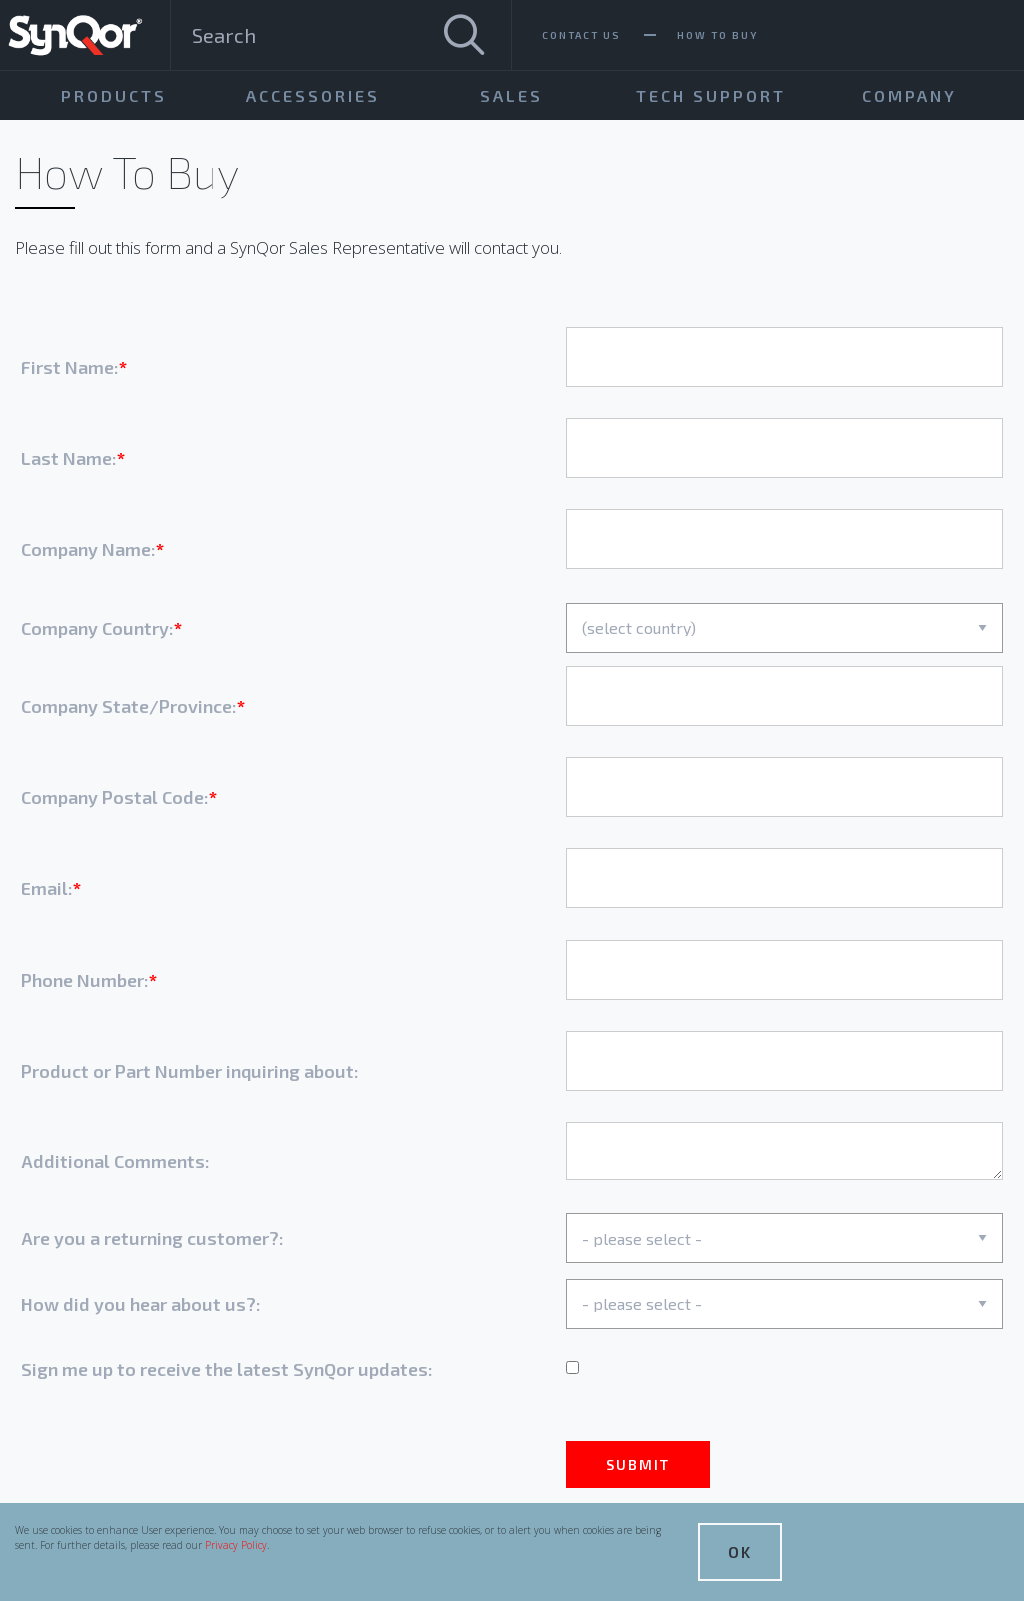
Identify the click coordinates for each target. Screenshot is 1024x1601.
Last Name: (69, 458)
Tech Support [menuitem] (711, 95)
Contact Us (581, 35)
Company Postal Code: (115, 797)
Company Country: (97, 628)
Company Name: (88, 549)
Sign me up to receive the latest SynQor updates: (227, 1369)
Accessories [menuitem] (313, 95)
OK (740, 1551)
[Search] (464, 35)
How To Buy (717, 35)
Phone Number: (85, 980)
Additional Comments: (115, 1161)
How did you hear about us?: (141, 1304)
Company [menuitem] (909, 95)
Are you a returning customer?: (152, 1238)
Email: (47, 888)
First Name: (70, 367)
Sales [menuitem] (511, 95)
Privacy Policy (236, 1545)
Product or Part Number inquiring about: (190, 1071)
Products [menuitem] (114, 95)
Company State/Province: (129, 706)
